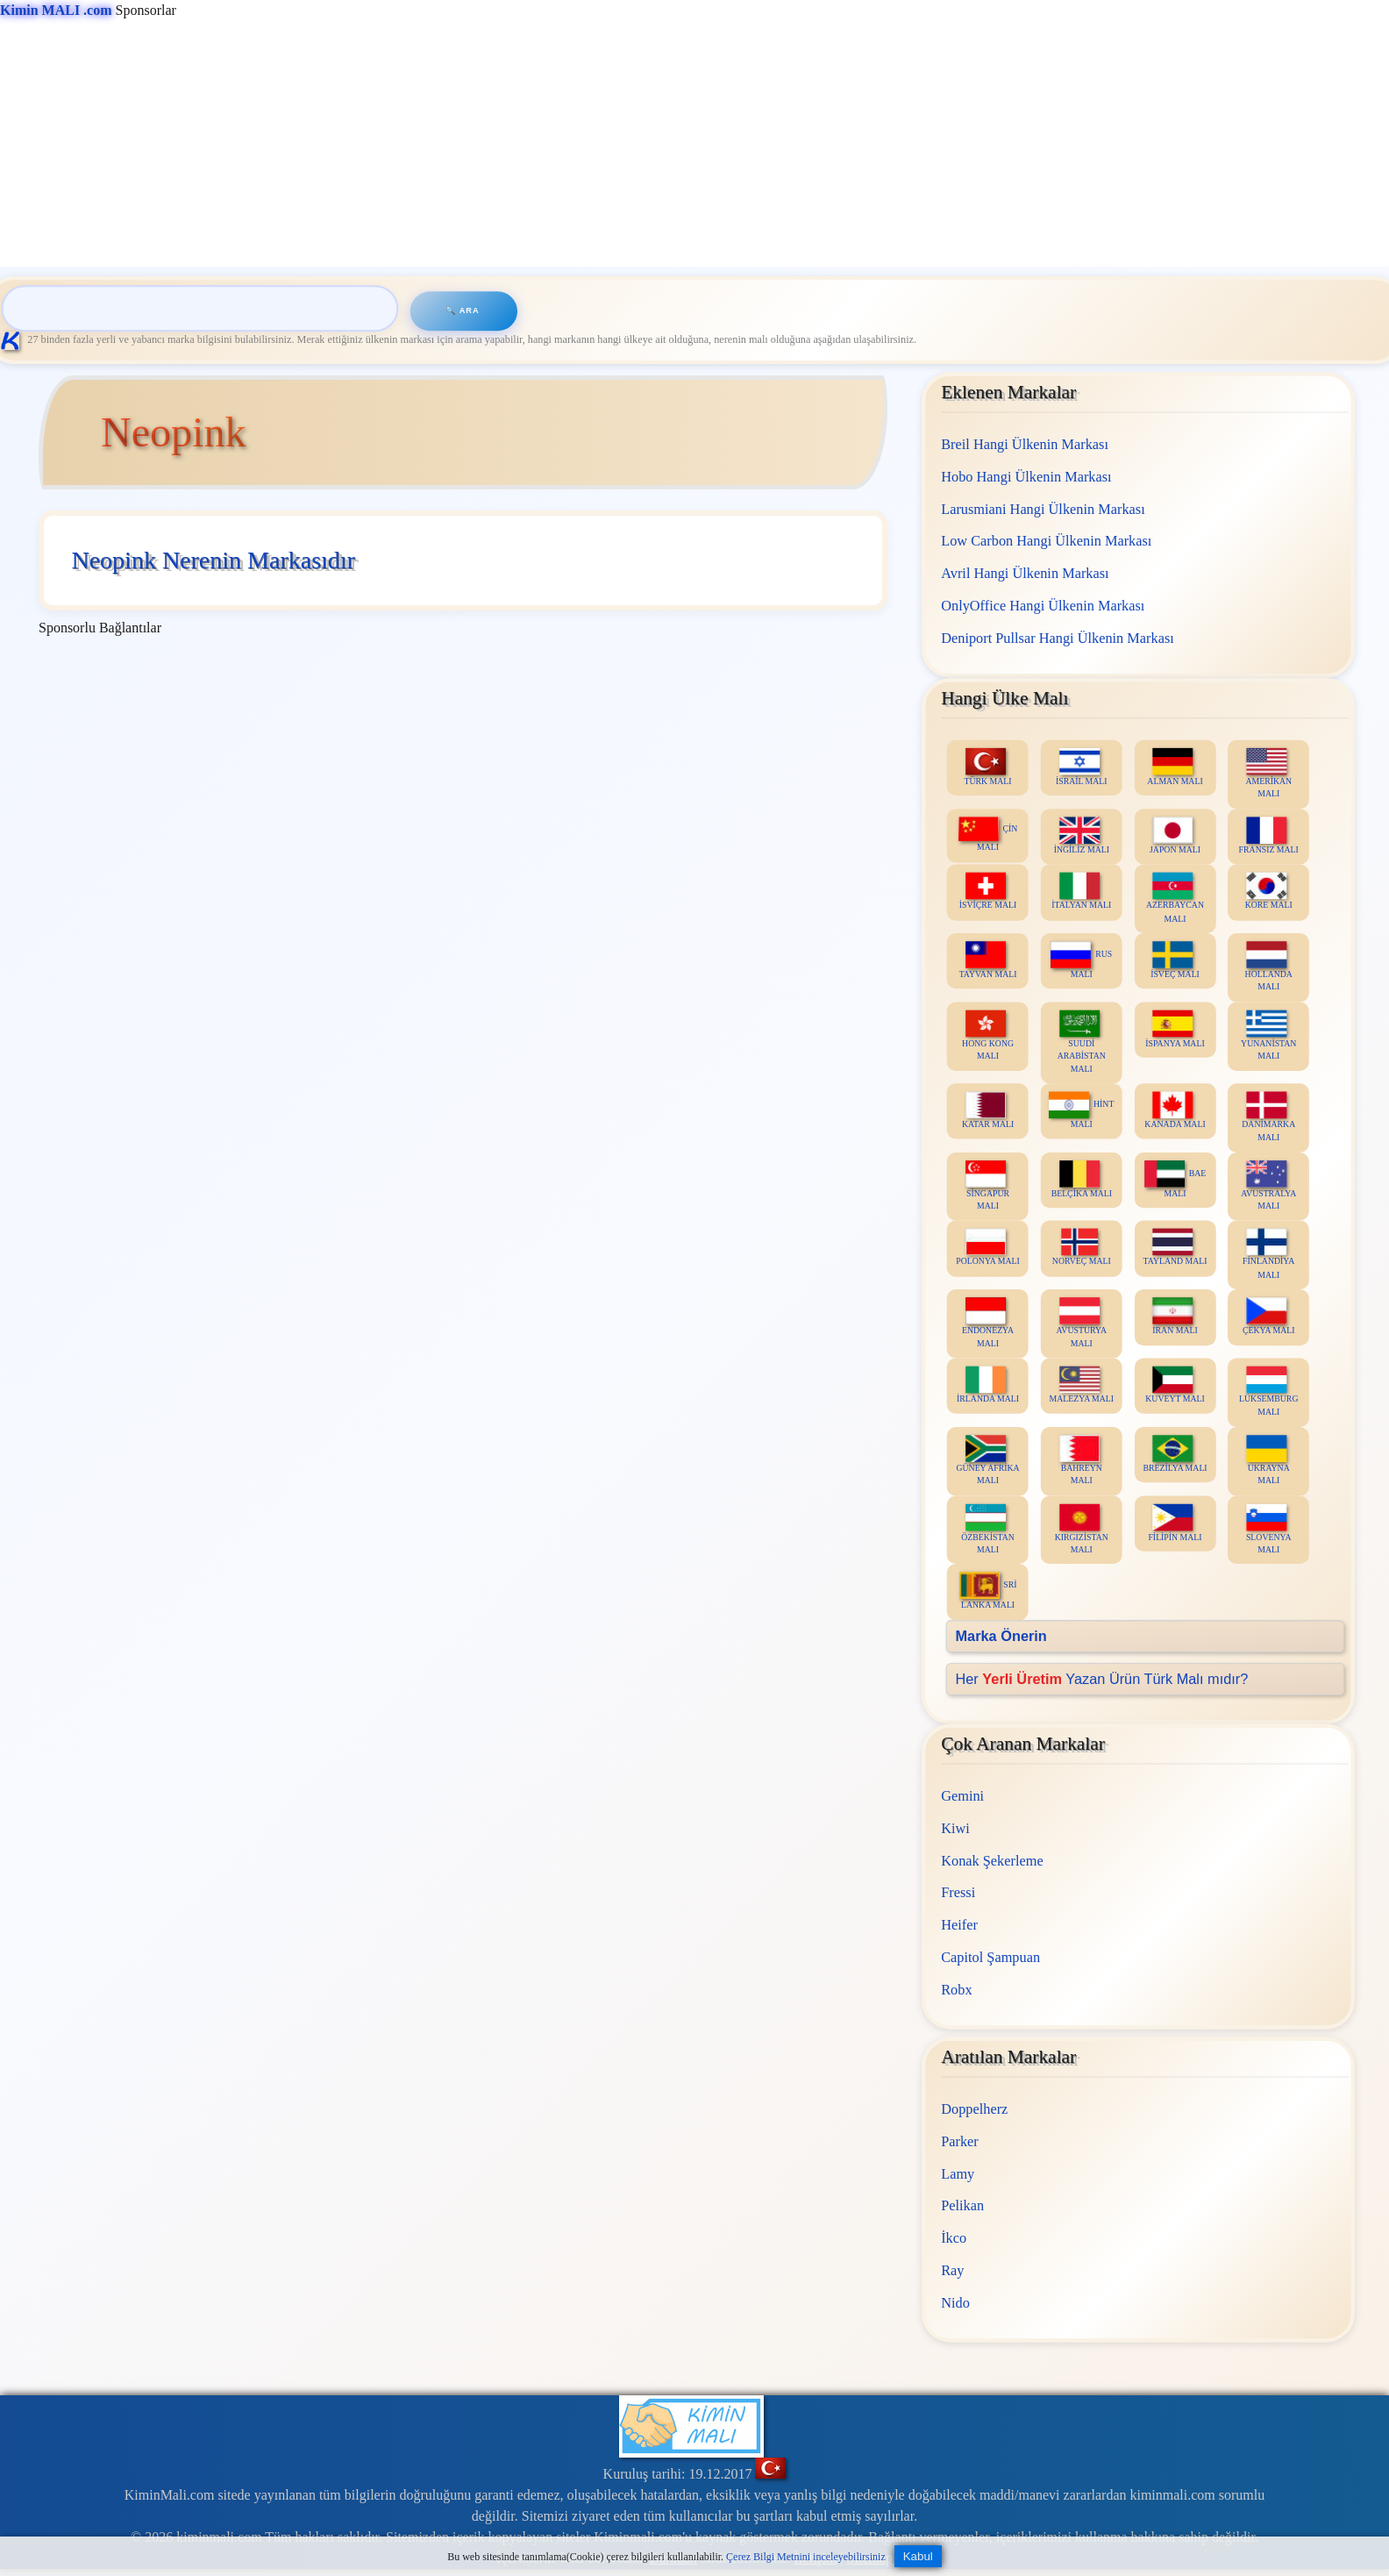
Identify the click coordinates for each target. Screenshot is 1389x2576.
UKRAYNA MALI (1268, 1460)
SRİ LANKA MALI (988, 1590)
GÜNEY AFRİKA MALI (988, 1460)
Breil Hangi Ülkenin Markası (1024, 444)
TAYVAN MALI (988, 960)
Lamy (957, 2173)
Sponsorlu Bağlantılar (100, 627)
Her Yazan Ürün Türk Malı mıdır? (1102, 1678)
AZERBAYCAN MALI (1175, 897)
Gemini (962, 1795)
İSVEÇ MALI (1175, 960)
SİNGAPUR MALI (987, 1185)
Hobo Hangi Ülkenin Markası (1026, 475)
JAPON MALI (1175, 835)
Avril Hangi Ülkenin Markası (1024, 573)
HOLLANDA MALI (1269, 966)
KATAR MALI (988, 1110)
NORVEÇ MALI (1081, 1248)
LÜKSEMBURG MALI (1268, 1391)
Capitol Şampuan (990, 1957)
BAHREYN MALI (1080, 1460)
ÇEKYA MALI (1269, 1316)
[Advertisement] (526, 144)
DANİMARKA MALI (1268, 1116)
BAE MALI (1175, 1178)
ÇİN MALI (988, 834)
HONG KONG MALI (988, 1035)
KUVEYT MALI (1175, 1384)
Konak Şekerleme (992, 1860)
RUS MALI (1082, 960)
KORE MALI (1269, 891)
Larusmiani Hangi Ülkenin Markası (1043, 508)
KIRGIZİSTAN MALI (1081, 1528)
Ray (952, 2270)
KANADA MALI (1175, 1110)
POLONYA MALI (988, 1248)
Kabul (918, 2556)
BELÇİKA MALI (1081, 1178)
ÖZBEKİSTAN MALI (988, 1528)
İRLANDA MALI (988, 1384)
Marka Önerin (1001, 1635)
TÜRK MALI (988, 766)
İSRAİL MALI (1082, 766)
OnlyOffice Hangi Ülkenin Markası (1042, 604)
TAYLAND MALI (1175, 1248)
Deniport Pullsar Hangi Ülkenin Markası (1057, 637)
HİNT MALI (1081, 1110)
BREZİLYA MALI (1175, 1454)
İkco (953, 2237)
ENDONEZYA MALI (988, 1322)
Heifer (959, 1924)
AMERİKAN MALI (1269, 772)
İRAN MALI (1174, 1316)
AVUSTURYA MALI (1082, 1322)
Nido (955, 2302)
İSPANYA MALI (1174, 1028)
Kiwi (955, 1828)
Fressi (958, 1893)
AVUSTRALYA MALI (1268, 1185)
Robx (956, 1989)
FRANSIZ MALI (1269, 835)
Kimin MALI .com (56, 10)
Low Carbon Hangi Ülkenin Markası (1046, 540)
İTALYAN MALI (1081, 891)
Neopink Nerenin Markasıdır (212, 560)
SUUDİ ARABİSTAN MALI (1082, 1041)
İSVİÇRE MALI (988, 891)
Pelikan (962, 2206)
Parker (960, 2141)
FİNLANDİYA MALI (1268, 1254)
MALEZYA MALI (1082, 1384)
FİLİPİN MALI (1175, 1522)
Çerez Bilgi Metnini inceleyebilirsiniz (806, 2557)
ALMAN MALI (1175, 766)
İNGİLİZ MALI (1081, 835)
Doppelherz (974, 2108)
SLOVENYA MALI (1269, 1528)
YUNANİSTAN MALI (1268, 1035)
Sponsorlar (88, 10)
